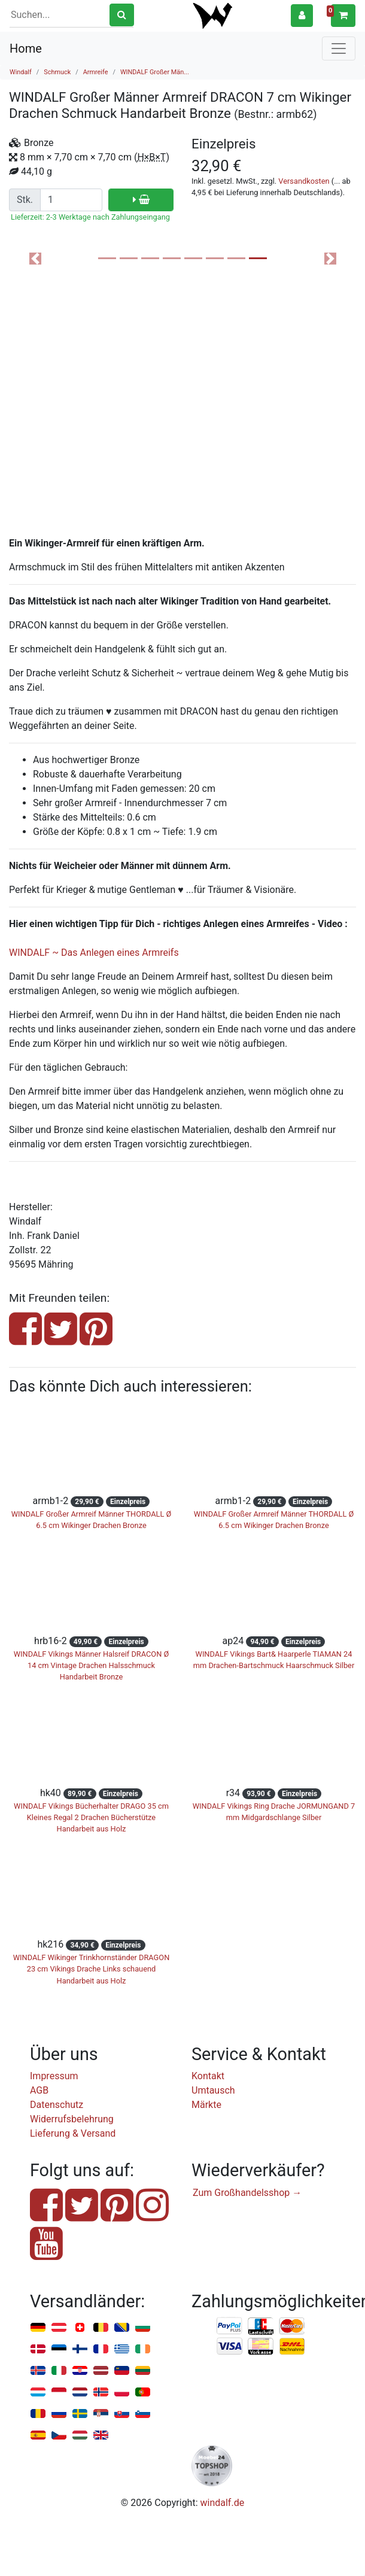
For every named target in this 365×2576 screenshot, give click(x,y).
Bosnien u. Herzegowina (121, 2328)
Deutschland (38, 2328)
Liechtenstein (121, 2371)
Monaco (58, 2392)
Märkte (206, 2104)
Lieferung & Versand (72, 2133)
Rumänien (38, 2414)
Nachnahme (292, 2347)
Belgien (100, 2328)
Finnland (79, 2349)
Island (38, 2371)
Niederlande (79, 2392)
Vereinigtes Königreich (100, 2436)
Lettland (100, 2371)
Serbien (100, 2414)
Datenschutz (56, 2104)
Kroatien (79, 2371)
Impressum (54, 2076)
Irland (142, 2349)
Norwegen (100, 2392)
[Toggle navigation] (338, 48)
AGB (39, 2090)
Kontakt (207, 2076)
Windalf (21, 72)
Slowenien (142, 2414)
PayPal (229, 2326)
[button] (302, 15)
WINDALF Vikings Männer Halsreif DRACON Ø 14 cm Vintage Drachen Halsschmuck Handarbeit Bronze (91, 1665)
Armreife (95, 72)
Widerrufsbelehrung (72, 2119)
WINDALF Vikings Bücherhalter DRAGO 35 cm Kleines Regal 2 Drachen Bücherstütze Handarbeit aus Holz (91, 1817)
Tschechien (58, 2436)
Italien (58, 2371)
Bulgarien (142, 2328)
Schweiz (79, 2328)
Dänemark (38, 2349)
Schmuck (57, 72)
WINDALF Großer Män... (154, 72)
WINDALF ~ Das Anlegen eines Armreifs (94, 952)
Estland (58, 2349)
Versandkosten (303, 181)
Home (26, 48)
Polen (121, 2392)
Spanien (38, 2436)
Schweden (79, 2414)
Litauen (142, 2371)
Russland (58, 2414)
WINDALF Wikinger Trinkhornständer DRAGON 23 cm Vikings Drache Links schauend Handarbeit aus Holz (91, 1969)
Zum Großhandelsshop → (247, 2192)
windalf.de (222, 2502)
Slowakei (121, 2414)
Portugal (142, 2392)
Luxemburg (38, 2392)
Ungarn (79, 2436)
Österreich (58, 2328)
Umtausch (213, 2090)
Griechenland (121, 2349)
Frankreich (100, 2349)
